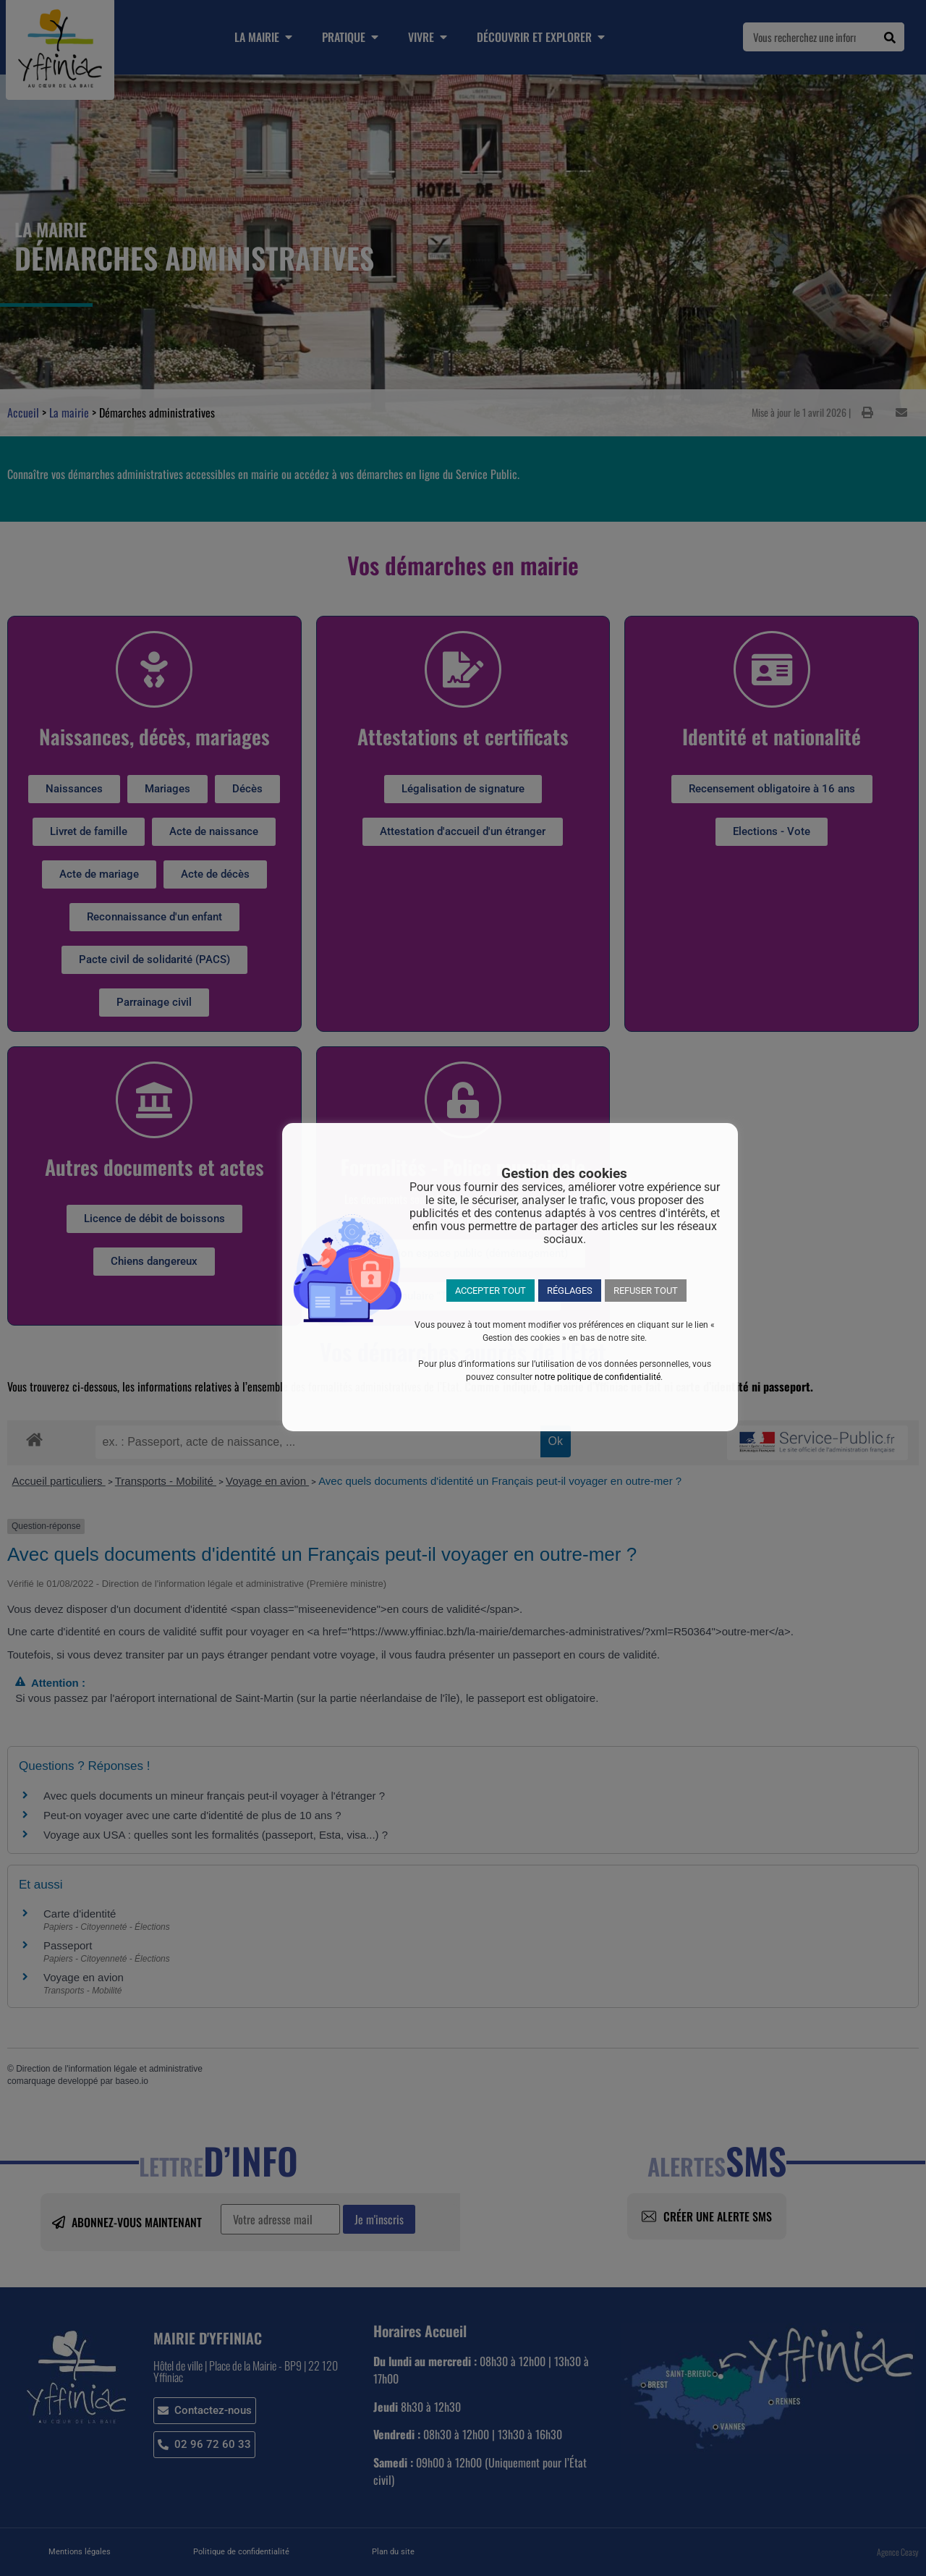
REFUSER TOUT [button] (645, 1290)
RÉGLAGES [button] (569, 1290)
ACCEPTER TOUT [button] (490, 1290)
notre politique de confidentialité (597, 1377)
